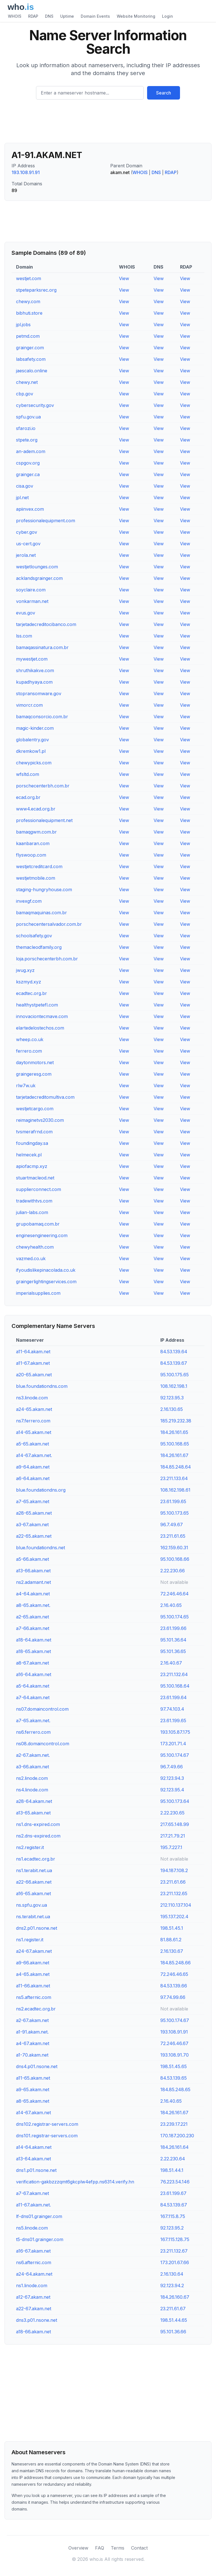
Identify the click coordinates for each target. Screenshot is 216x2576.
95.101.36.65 (173, 1651)
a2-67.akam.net (32, 2020)
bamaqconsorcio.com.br (42, 716)
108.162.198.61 (175, 1490)
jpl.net (22, 497)
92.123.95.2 (172, 2228)
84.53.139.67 (173, 1363)
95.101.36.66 (173, 2331)
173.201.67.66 (174, 2262)
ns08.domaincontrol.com (42, 1743)
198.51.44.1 (171, 2170)
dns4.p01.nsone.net (36, 2066)
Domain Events (95, 16)
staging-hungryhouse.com (44, 889)
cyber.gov (26, 532)
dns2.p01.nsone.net (36, 1928)
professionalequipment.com (45, 520)
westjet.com (28, 278)
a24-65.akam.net (34, 1409)
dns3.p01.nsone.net (36, 2320)
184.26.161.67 (174, 1455)
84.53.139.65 (173, 2078)
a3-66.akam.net (32, 1766)
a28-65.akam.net (34, 1513)
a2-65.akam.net (32, 1617)
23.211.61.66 (173, 1882)
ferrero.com (29, 1051)
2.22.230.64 (172, 2158)
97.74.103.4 (172, 1709)
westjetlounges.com (37, 566)
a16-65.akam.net (33, 1893)
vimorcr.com (29, 705)
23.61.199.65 (173, 1501)
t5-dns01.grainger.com (39, 2239)
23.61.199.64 (173, 1697)
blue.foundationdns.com (42, 1386)
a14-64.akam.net (33, 2147)
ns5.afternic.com (33, 1997)
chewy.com (28, 301)
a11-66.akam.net (33, 1986)
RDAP (33, 16)
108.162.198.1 (173, 1386)
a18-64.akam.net (33, 1640)
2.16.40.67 (171, 1663)
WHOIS (14, 16)
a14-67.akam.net (33, 2112)
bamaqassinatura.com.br (42, 647)
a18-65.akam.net (33, 1651)
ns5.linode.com (32, 2228)
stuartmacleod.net (35, 1178)
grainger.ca (28, 474)
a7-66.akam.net (32, 1628)
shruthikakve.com (35, 670)
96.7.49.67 (171, 1524)
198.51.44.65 (173, 2320)
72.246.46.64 (174, 1594)
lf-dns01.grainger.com (39, 2216)
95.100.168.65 (174, 1444)
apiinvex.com (30, 509)
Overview (78, 2548)
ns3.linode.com (32, 1397)
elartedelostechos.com (40, 1028)
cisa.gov (24, 486)
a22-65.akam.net (33, 1536)
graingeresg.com (33, 1074)
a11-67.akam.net (33, 1363)
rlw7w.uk (25, 1085)
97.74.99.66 (172, 1997)
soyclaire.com (31, 590)
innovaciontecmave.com (42, 1016)
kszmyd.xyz (28, 982)
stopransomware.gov (38, 693)
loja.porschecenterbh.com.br (47, 959)
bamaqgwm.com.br (36, 832)
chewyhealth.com (35, 1247)
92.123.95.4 (172, 1790)
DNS (49, 16)
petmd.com (28, 336)
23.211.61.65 (172, 1536)
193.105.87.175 (175, 1732)
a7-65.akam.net (32, 1501)
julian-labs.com (32, 1212)
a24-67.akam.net (34, 1951)
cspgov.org (28, 463)
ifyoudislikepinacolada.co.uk (45, 1270)
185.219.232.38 (175, 1421)
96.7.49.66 (171, 1766)
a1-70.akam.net (32, 2055)
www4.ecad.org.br (35, 809)
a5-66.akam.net (32, 1559)
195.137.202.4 (174, 1916)
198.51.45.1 (171, 1928)
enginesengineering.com (42, 1235)
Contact (139, 2548)
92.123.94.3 (172, 1778)
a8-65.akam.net (32, 2101)
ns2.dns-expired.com (38, 1836)
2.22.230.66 (172, 1570)
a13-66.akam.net (33, 1570)
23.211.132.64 (174, 1674)
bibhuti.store (29, 313)
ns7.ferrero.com (33, 1421)
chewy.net (27, 382)
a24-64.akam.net (34, 2274)
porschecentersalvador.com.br (49, 924)
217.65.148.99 (174, 1824)
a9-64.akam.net (33, 1467)
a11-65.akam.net (33, 2078)
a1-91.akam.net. (32, 2032)
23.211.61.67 (173, 2308)
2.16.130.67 (171, 1951)
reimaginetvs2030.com (40, 1120)
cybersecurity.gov (35, 405)
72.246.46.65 (174, 1974)
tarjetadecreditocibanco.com (46, 624)
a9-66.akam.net (32, 1962)
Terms (117, 2548)
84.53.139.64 (173, 1351)
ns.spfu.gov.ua (31, 1905)
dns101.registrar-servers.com (47, 2135)
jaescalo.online (31, 370)
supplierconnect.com (38, 1189)
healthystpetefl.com (37, 1005)
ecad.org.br (28, 797)
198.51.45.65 (173, 2066)
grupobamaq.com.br (38, 1224)
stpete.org (26, 440)
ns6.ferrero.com (33, 1732)
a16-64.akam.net (33, 1674)
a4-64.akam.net (33, 1594)
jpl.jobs (23, 324)
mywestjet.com (32, 659)
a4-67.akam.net (32, 2043)
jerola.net (26, 555)
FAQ (99, 2548)
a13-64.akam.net (33, 2158)
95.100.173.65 (174, 1513)
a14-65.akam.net (33, 1432)
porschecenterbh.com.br (42, 786)
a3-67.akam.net (32, 1524)
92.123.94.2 (172, 2285)
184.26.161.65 (174, 1432)
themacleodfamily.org (39, 947)
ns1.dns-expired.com (38, 1824)
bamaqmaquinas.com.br (41, 912)
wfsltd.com (27, 774)
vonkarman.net (32, 601)
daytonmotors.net (35, 1062)
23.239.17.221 (174, 2124)
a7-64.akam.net (33, 1697)
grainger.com (30, 347)
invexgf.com (29, 901)
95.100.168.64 (175, 1686)
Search (163, 93)
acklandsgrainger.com (39, 578)
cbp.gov (24, 394)
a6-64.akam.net (33, 1478)
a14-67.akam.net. (34, 1455)
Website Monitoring (136, 16)
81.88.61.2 (170, 1939)
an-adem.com (30, 451)
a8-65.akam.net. (33, 1605)
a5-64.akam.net (32, 1686)
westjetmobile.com (35, 878)
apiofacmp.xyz (31, 1166)
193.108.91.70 (174, 2055)
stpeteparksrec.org (36, 290)
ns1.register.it (29, 1939)
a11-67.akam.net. (33, 2205)
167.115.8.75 (172, 2216)
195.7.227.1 (171, 1847)
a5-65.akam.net (32, 1444)
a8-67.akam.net (32, 1663)
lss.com (24, 636)
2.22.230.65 (172, 1813)
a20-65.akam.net (34, 1374)
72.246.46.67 (174, 2043)
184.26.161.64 (174, 2147)
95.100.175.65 (174, 1374)
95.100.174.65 (174, 1617)
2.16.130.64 (171, 2274)
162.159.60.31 (174, 1547)
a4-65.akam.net (33, 1974)
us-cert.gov (28, 543)
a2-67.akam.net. (33, 1755)
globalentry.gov (32, 739)
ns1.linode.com (31, 2285)
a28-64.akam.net (34, 1801)
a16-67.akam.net (33, 2251)
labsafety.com (31, 359)
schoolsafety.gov (34, 935)
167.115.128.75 (174, 2239)
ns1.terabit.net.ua (34, 1870)
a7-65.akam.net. (33, 1720)
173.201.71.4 (173, 1743)
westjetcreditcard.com (39, 866)
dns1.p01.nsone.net (36, 2170)
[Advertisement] (108, 123)
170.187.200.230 (177, 2135)
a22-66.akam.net (33, 1882)
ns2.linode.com (32, 1778)
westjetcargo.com (34, 1108)
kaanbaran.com (33, 843)
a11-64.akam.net (33, 1351)
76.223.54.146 (175, 2182)
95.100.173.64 (174, 1801)
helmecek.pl (29, 1155)
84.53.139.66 (173, 1986)
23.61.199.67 (173, 2193)
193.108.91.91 (26, 172)
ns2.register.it (30, 1847)
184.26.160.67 (174, 2297)
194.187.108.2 (174, 1870)
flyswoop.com (31, 855)
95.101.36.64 (173, 1640)
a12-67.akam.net (33, 2297)
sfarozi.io (25, 428)
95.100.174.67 (174, 1755)
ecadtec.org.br (31, 993)
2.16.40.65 (171, 1605)
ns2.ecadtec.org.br (36, 2009)
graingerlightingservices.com (46, 1281)
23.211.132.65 (173, 1893)
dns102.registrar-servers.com (47, 2124)
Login (167, 16)
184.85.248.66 (175, 1962)
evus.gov (25, 613)
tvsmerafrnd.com (34, 1131)
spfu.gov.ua (28, 417)
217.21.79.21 (172, 1836)
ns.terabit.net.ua (33, 1916)
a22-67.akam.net (33, 2308)
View (124, 278)
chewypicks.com (33, 762)
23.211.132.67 (174, 2251)
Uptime (67, 16)
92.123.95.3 (172, 1397)
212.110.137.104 (175, 1905)
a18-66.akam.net (33, 2331)
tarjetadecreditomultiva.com (45, 1097)
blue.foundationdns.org (41, 1490)
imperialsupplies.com (38, 1293)
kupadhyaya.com (34, 682)
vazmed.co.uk (31, 1258)
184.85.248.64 (175, 1467)
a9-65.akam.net (32, 2089)
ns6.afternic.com (33, 2262)
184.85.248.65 (175, 2089)
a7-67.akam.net (32, 2193)
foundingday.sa (32, 1143)
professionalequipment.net (44, 820)
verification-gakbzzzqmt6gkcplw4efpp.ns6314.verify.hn (75, 2182)
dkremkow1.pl (31, 751)
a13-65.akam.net (33, 1813)
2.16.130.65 (171, 1409)
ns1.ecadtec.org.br (35, 1859)
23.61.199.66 (173, 1628)
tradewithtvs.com (34, 1201)
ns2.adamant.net (33, 1582)
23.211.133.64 (174, 1478)
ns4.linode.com (32, 1790)
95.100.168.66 (174, 1559)
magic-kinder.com (35, 728)
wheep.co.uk (29, 1039)
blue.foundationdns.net (40, 1547)
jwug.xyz (25, 970)
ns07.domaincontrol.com (42, 1709)
